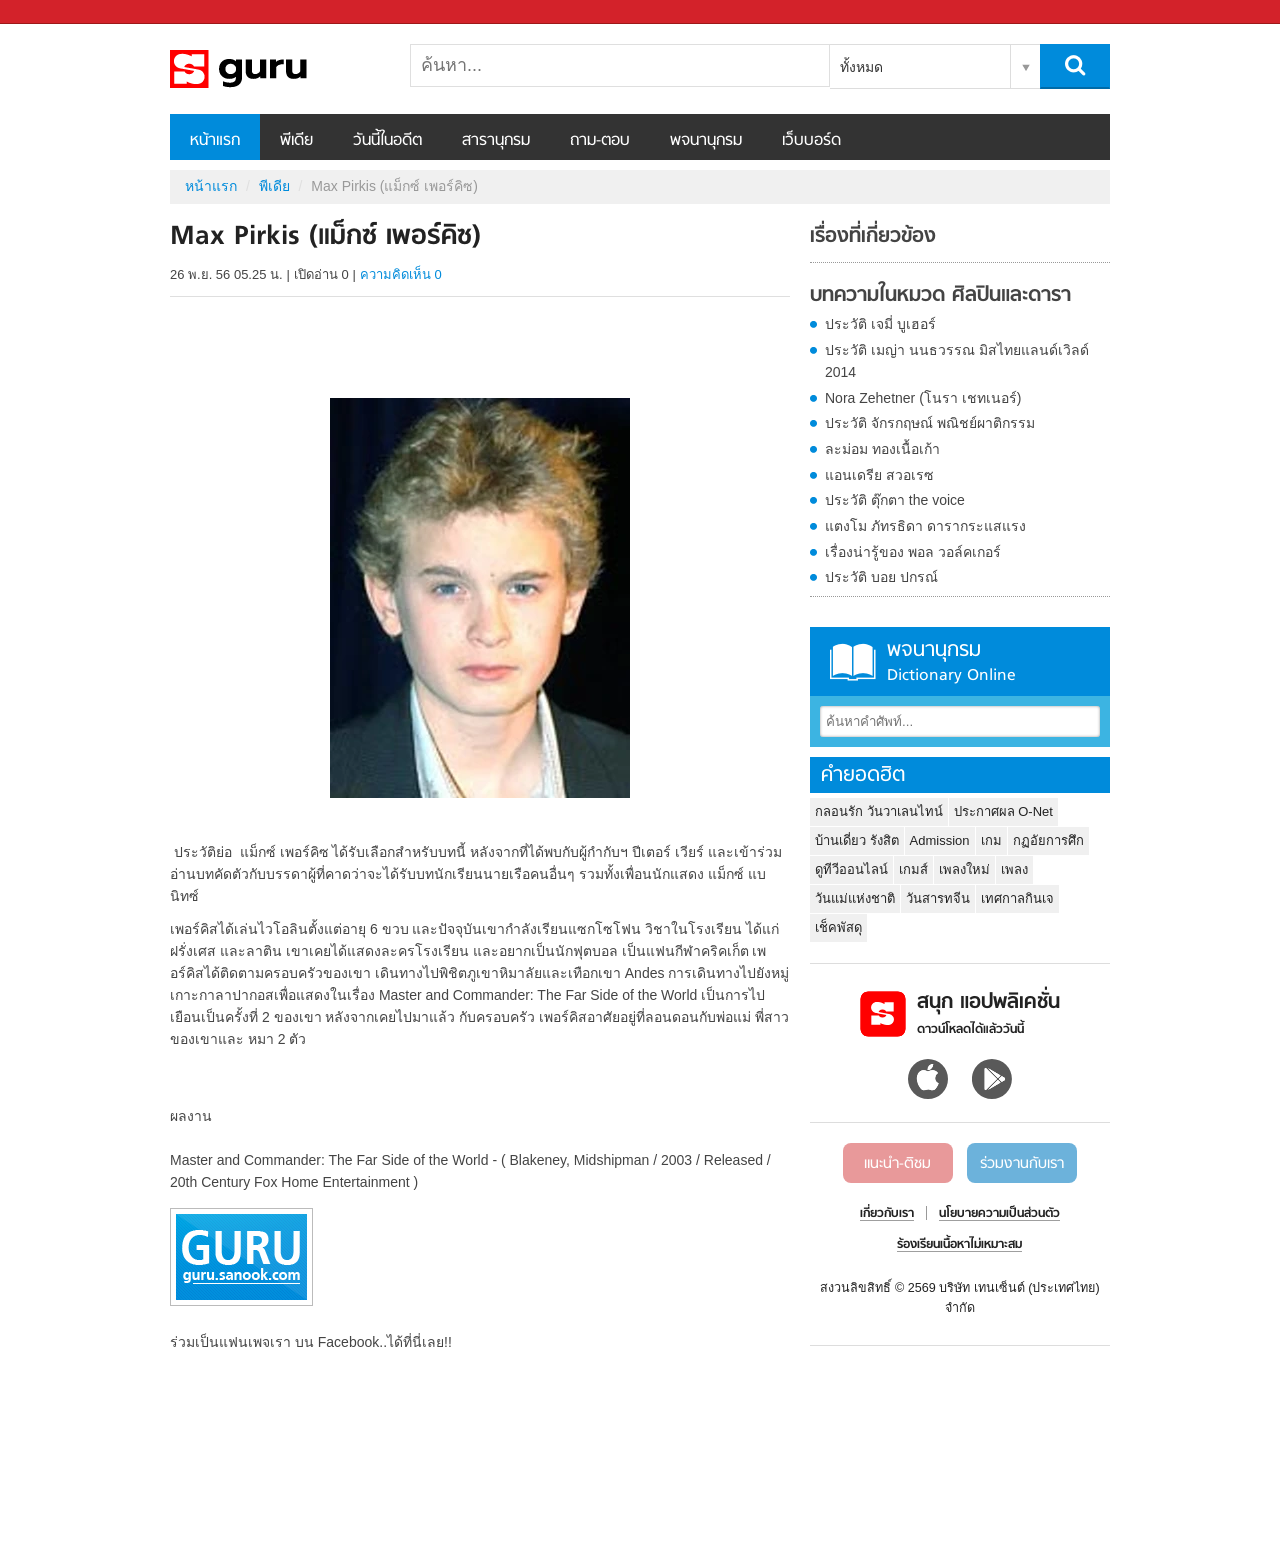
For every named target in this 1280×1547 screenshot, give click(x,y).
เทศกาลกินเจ (1017, 898)
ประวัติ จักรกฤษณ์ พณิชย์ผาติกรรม (930, 423)
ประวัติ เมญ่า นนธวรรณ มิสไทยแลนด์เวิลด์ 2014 (957, 361)
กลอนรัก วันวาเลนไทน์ (879, 811)
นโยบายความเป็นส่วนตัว (999, 1214)
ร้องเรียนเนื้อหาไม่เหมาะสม (959, 1245)
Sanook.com (60, 12)
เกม (991, 840)
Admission (940, 840)
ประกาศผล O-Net (1003, 811)
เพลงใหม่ (964, 869)
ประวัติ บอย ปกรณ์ (881, 577)
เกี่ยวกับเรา (887, 1214)
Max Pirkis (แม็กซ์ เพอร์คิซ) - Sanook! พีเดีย (275, 69)
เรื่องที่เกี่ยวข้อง (873, 237)
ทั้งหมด (861, 67)
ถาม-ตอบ (600, 141)
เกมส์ (913, 869)
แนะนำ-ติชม (897, 1164)
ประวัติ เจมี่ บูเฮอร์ (880, 324)
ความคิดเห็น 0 (401, 274)
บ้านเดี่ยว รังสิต (857, 840)
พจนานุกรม (706, 141)
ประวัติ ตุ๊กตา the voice (895, 500)
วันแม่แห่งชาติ (855, 898)
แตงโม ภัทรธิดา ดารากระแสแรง (925, 526)
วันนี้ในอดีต (387, 141)
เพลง (1014, 869)
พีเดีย (296, 141)
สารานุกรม (496, 141)
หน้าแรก (215, 141)
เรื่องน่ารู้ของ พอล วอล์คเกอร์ (913, 552)
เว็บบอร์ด (811, 141)
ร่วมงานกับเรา (1022, 1164)
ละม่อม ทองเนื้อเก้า (882, 449)
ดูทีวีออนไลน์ (851, 869)
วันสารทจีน (938, 898)
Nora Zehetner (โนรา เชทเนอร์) (923, 398)
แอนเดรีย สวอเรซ (879, 475)
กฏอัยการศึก (1048, 840)
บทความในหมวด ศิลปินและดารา (940, 296)
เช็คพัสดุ (838, 927)
